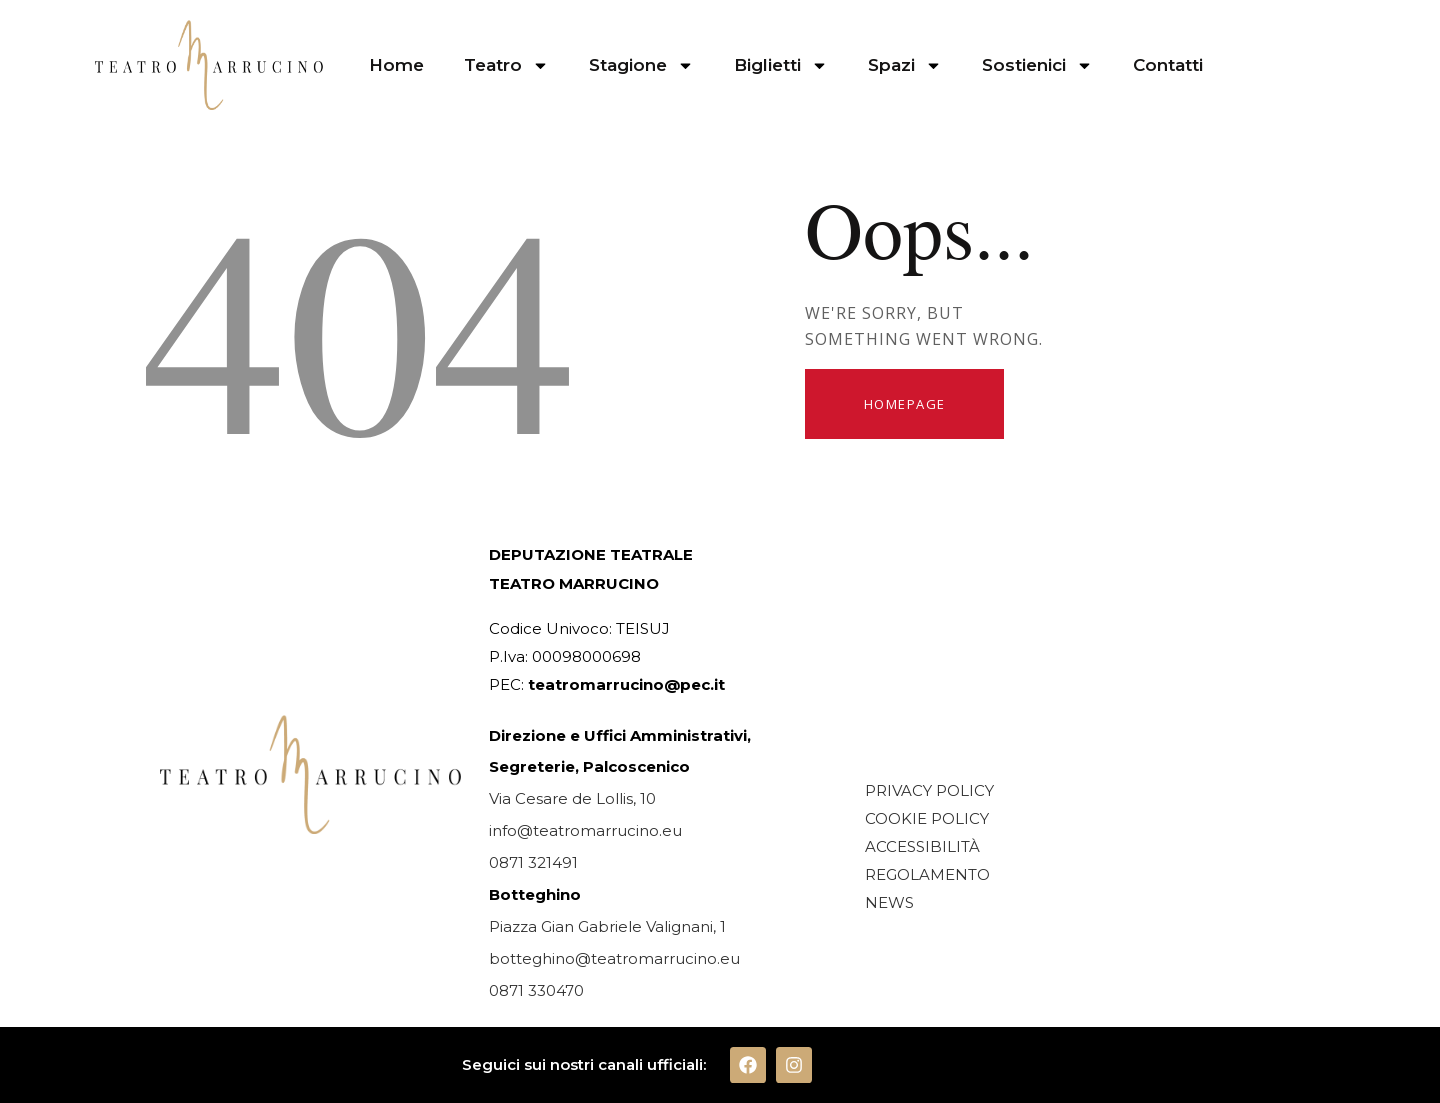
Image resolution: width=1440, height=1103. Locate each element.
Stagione (641, 65)
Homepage (905, 404)
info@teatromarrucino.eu (585, 830)
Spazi (905, 65)
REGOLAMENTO (927, 874)
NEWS (889, 902)
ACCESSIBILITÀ (922, 846)
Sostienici (1037, 65)
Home (396, 65)
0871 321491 (533, 862)
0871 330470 (536, 990)
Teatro (506, 65)
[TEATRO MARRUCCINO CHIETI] (1049, 654)
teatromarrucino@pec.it (626, 684)
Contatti (1168, 65)
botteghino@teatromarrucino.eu (614, 958)
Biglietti (781, 65)
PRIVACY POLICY (929, 790)
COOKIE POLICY (927, 818)
